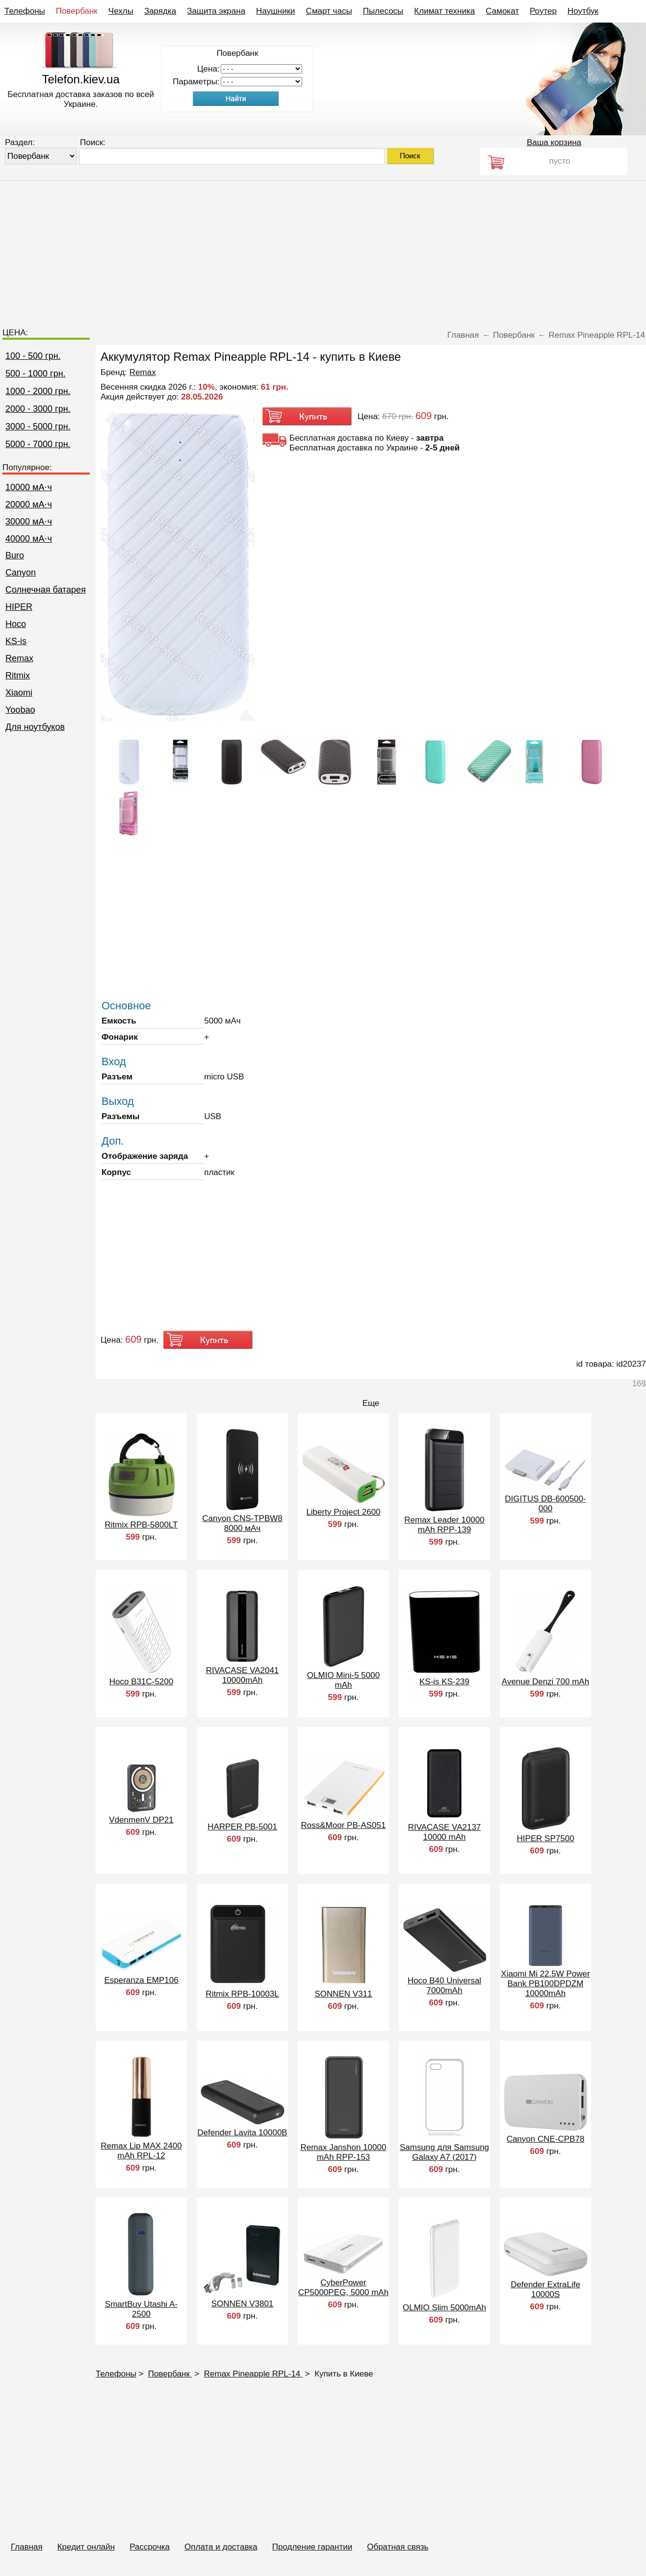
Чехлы (120, 11)
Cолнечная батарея (45, 590)
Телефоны (24, 11)
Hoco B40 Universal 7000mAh (444, 1985)
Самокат (502, 11)
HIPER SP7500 (545, 1838)
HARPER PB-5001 (242, 1826)
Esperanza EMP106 (141, 1980)
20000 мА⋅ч (28, 504)
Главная (27, 2546)
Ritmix (17, 675)
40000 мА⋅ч (28, 539)
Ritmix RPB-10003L (242, 1994)
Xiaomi (18, 693)
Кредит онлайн (86, 2546)
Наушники (275, 11)
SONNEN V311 (343, 1994)
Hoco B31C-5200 (141, 1681)
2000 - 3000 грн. (38, 409)
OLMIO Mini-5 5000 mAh (343, 1680)
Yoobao (20, 710)
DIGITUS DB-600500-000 (545, 1503)
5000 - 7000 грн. (38, 444)
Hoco (15, 624)
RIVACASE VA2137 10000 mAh (444, 1832)
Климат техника (444, 11)
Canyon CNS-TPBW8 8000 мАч (242, 1523)
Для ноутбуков (35, 727)
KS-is (15, 641)
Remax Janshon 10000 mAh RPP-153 (344, 2152)
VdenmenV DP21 (141, 1820)
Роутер (543, 11)
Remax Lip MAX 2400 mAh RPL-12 (141, 2150)
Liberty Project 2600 (343, 1512)
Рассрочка (149, 2546)
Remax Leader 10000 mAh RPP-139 (444, 1524)
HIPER (18, 607)
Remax (19, 658)
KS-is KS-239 (444, 1681)
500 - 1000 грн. (35, 373)
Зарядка (160, 11)
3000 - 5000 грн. (38, 426)
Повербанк (77, 11)
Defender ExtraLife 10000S (545, 2289)
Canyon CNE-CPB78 (546, 2139)
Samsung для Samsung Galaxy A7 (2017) (444, 2152)
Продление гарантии (312, 2546)
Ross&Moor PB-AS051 (343, 1825)
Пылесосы (383, 11)
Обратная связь (397, 2546)
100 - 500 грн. (33, 356)
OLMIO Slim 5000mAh (444, 2307)
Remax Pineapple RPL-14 (253, 2373)
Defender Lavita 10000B (242, 2132)
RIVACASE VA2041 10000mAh (242, 1675)
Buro (14, 555)
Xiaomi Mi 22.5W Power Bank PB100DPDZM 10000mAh (545, 1983)
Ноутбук (583, 11)
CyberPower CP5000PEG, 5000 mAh (343, 2287)
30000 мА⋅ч (28, 521)
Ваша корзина (554, 142)
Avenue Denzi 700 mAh (545, 1681)
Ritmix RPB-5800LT (141, 1524)
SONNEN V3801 (242, 2303)
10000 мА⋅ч (28, 487)
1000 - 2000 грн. (38, 391)
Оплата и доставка (221, 2546)
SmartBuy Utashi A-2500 (141, 2309)
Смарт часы (329, 11)
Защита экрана (216, 11)
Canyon (20, 572)
